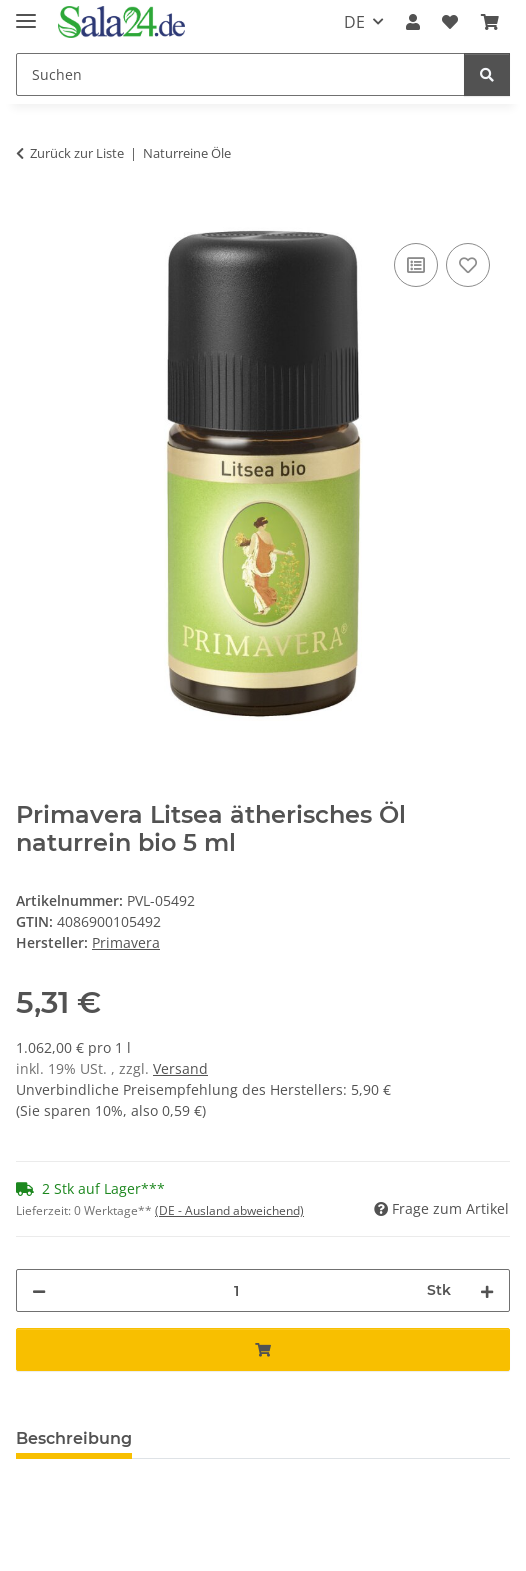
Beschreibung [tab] (74, 1438)
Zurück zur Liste (77, 153)
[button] (413, 22)
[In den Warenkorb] (32, 216)
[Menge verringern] (39, 1290)
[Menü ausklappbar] (26, 12)
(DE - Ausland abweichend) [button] (229, 1210)
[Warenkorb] (490, 22)
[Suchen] (240, 74)
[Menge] (236, 1290)
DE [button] (354, 22)
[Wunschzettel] (450, 22)
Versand (180, 1068)
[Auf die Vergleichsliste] (416, 265)
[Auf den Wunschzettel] (468, 265)
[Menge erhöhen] (487, 1290)
